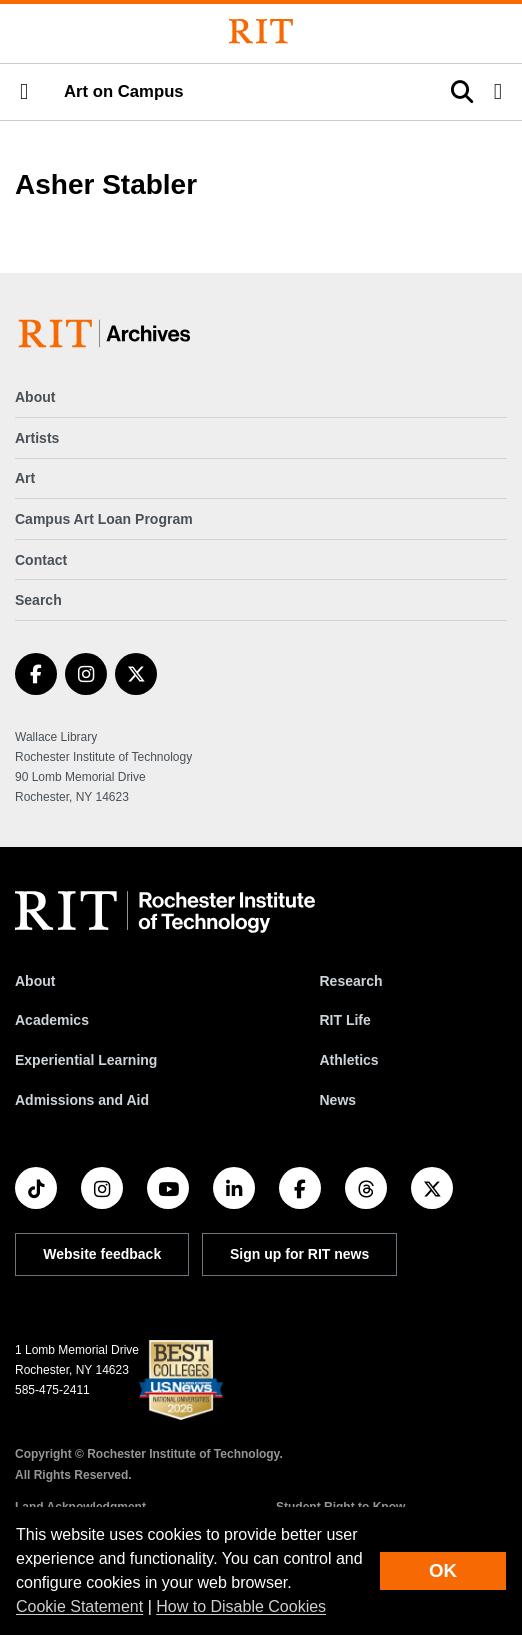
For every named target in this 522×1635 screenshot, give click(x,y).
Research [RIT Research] (350, 981)
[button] (24, 92)
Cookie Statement (79, 1606)
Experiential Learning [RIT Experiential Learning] (86, 1060)
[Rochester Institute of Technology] (261, 31)
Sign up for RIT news (299, 1254)
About (35, 397)
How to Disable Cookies (241, 1606)
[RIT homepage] (165, 912)
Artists (37, 438)
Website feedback (102, 1254)
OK (443, 1570)
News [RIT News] (337, 1100)
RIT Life (344, 1020)
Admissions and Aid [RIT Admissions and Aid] (82, 1100)
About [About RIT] (35, 981)
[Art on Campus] (108, 333)
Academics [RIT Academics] (52, 1020)
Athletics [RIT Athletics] (348, 1060)
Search (38, 600)
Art (25, 478)
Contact (41, 560)
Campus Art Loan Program (104, 519)
